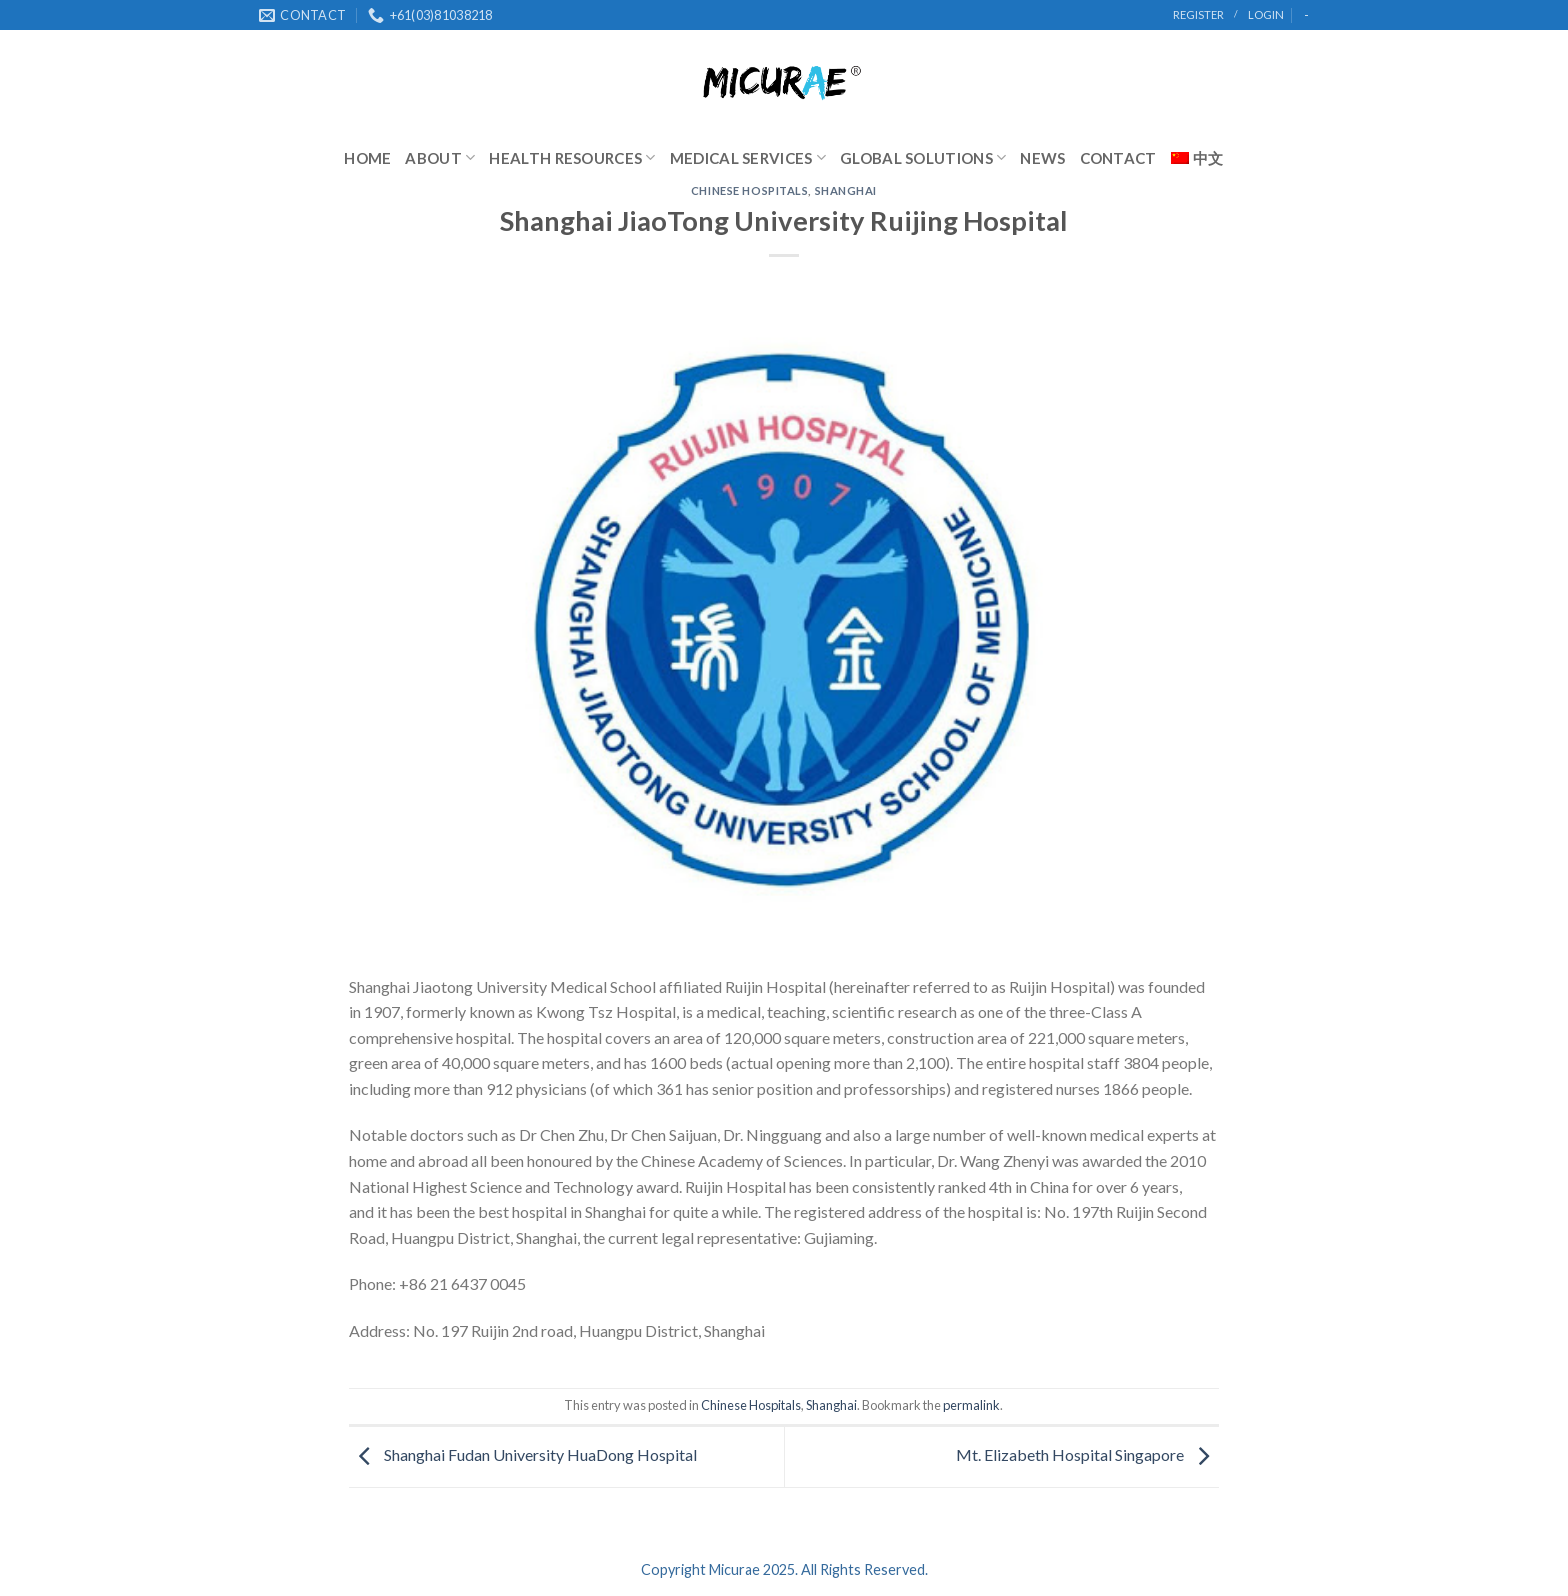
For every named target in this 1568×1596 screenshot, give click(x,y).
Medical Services (748, 157)
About (440, 157)
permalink (971, 1405)
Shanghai (846, 190)
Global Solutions (923, 157)
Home (367, 158)
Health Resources (572, 157)
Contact (1118, 158)
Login (1266, 14)
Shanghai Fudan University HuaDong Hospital (523, 1454)
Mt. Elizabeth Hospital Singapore (1087, 1454)
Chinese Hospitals (750, 190)
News (1042, 158)
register (1198, 14)
